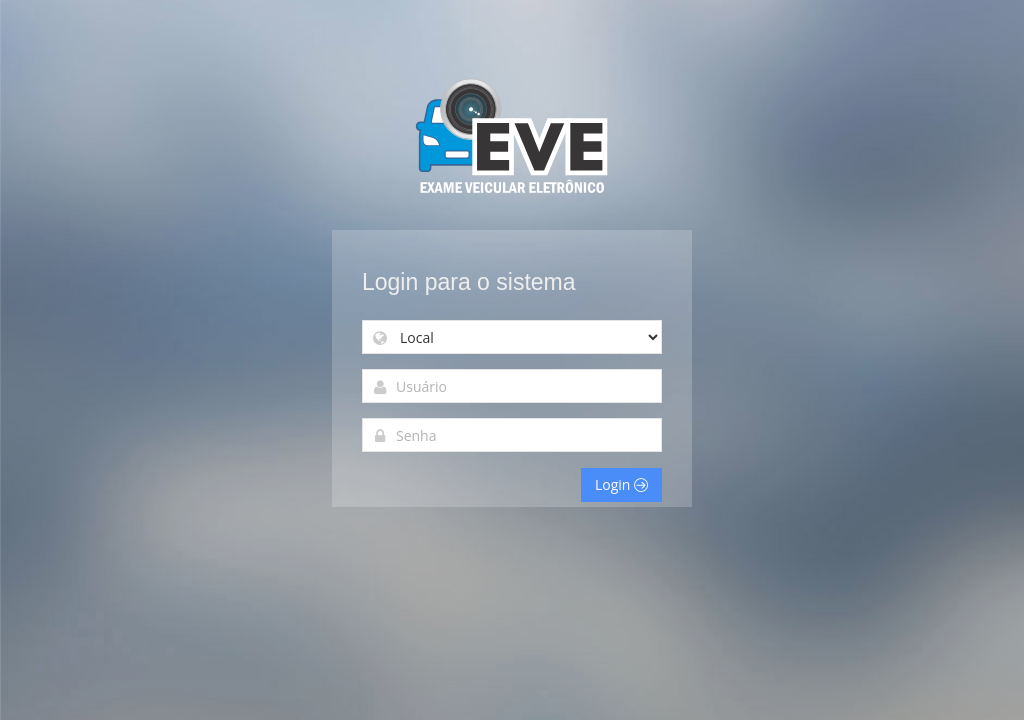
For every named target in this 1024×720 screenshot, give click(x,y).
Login (621, 484)
